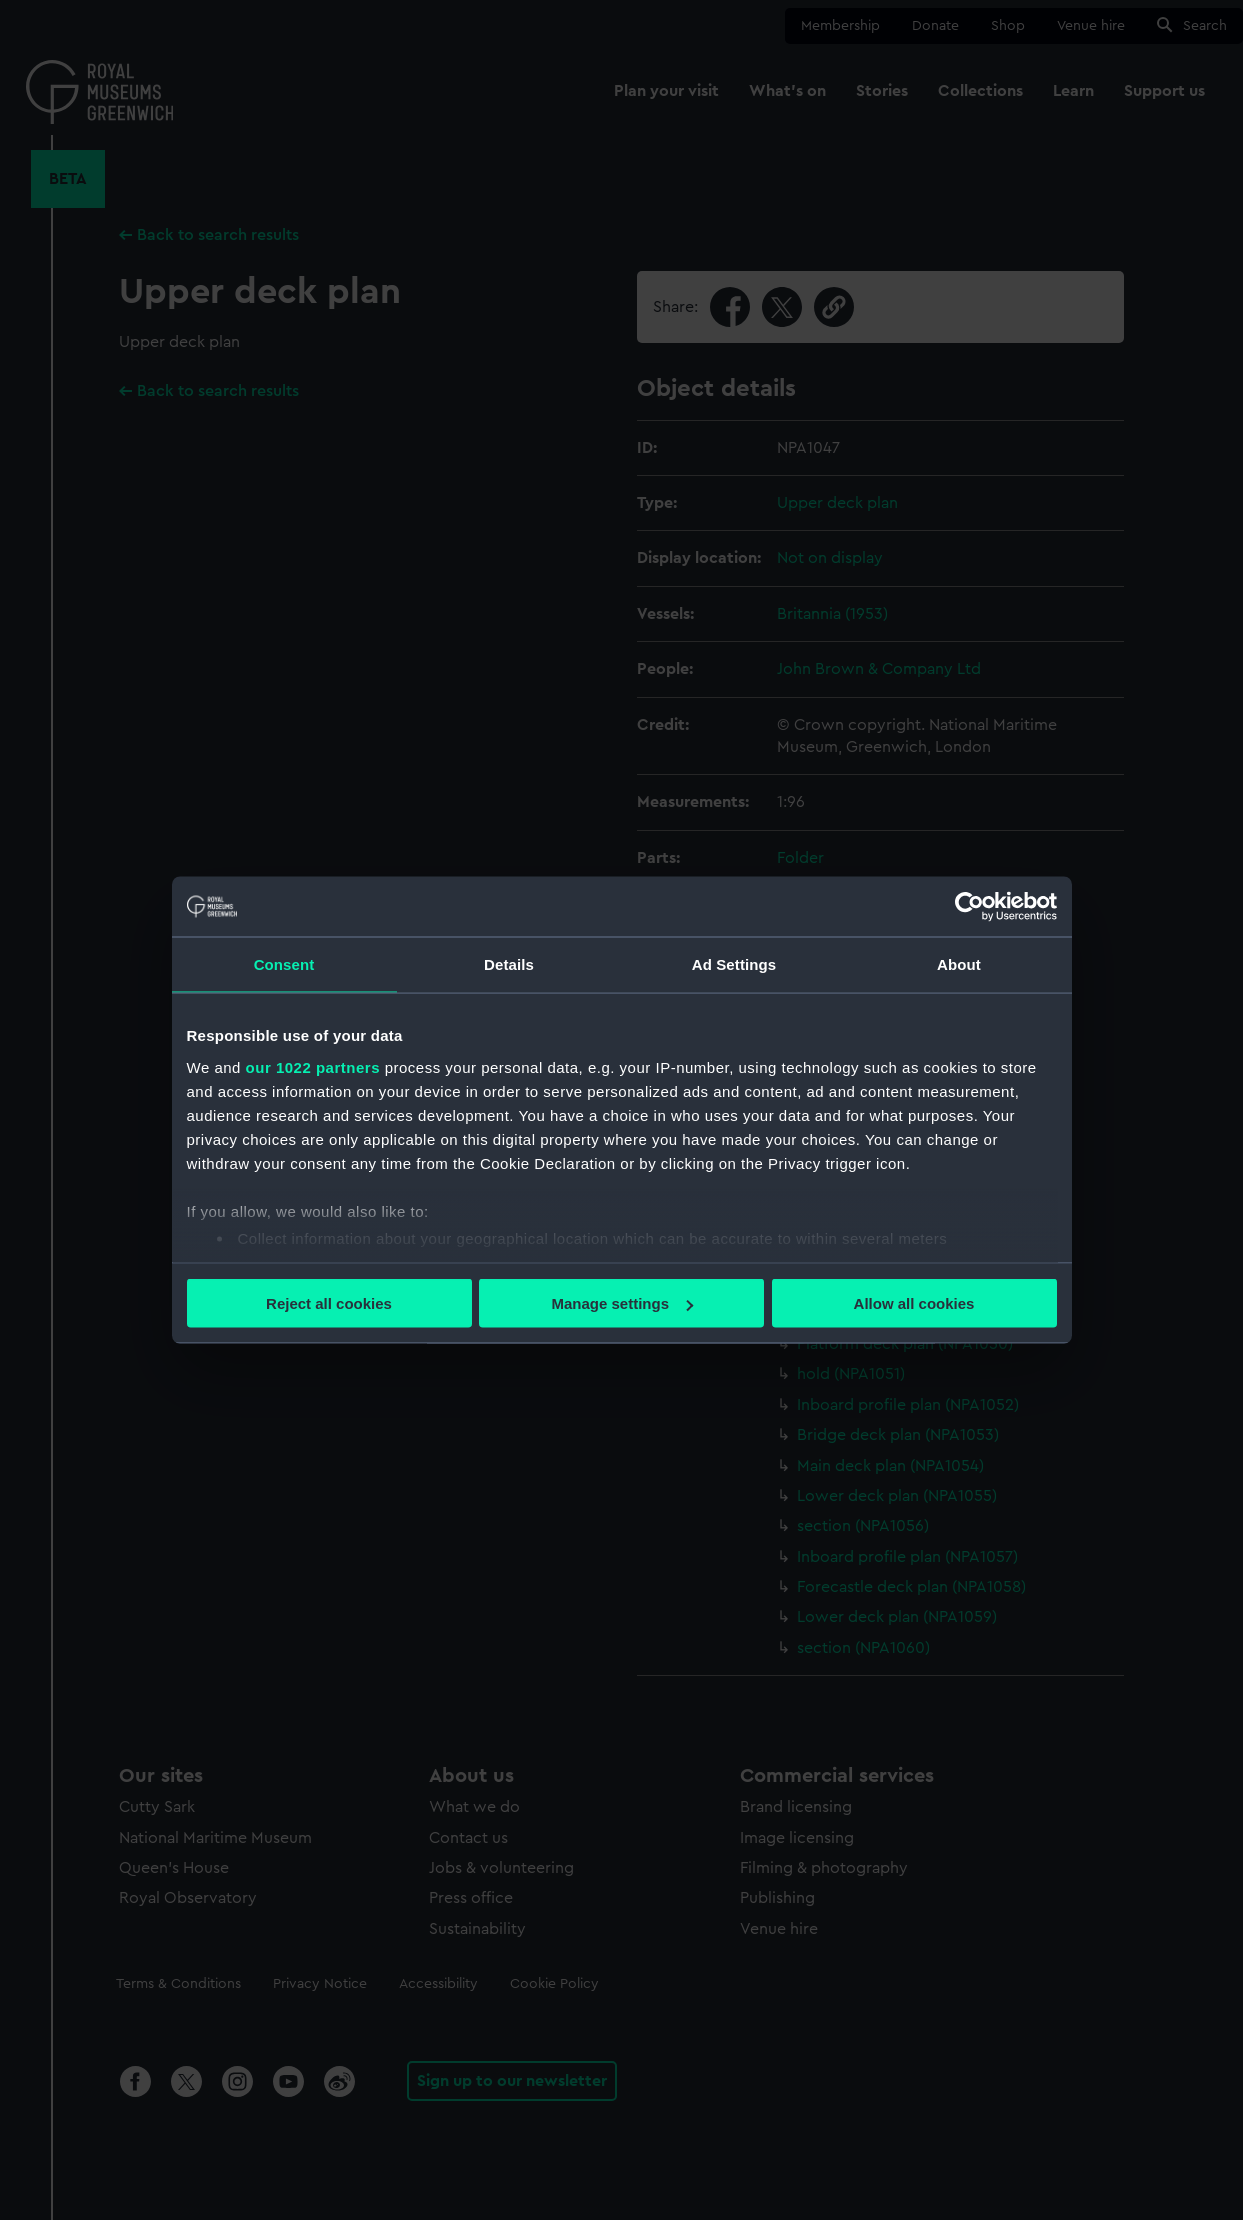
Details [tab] (509, 964)
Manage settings (622, 1303)
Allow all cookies (914, 1303)
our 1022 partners (313, 1066)
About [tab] (959, 964)
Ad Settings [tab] (734, 964)
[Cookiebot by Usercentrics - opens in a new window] (969, 907)
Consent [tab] (284, 964)
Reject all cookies (329, 1303)
